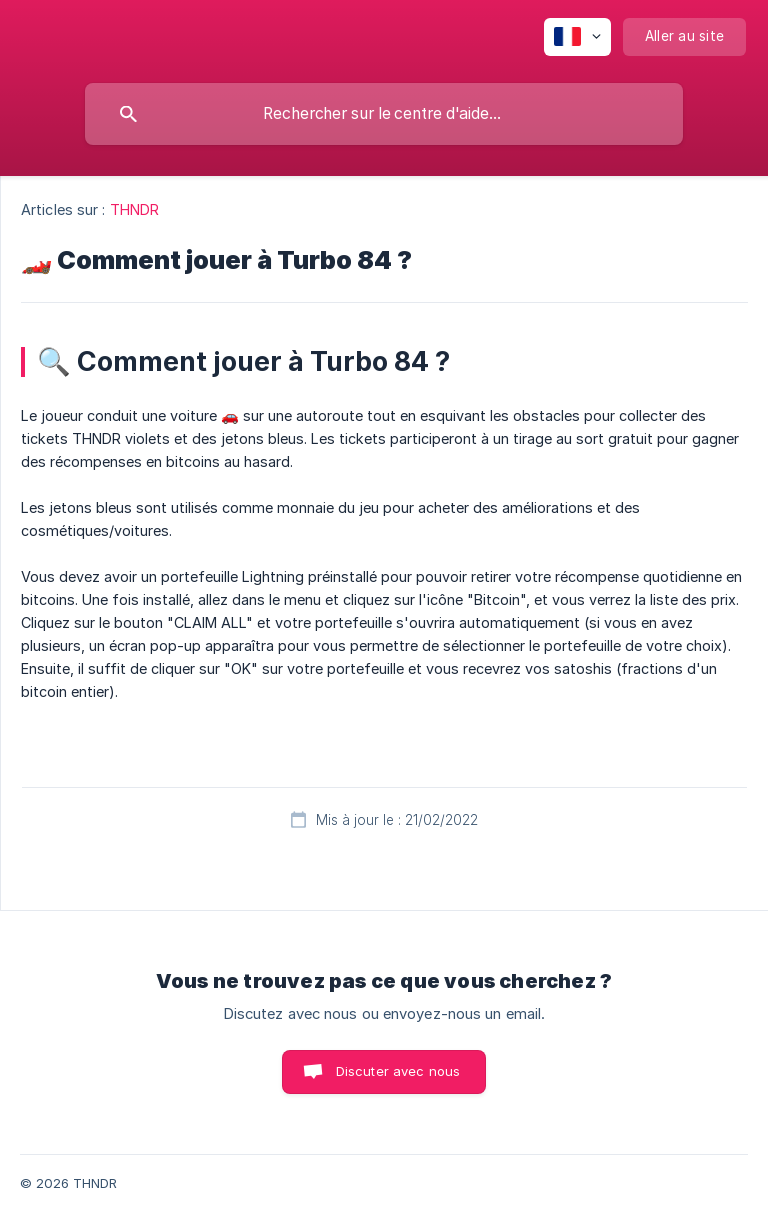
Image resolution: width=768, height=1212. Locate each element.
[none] (577, 37)
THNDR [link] (135, 209)
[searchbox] (384, 114)
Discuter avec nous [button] (398, 1071)
